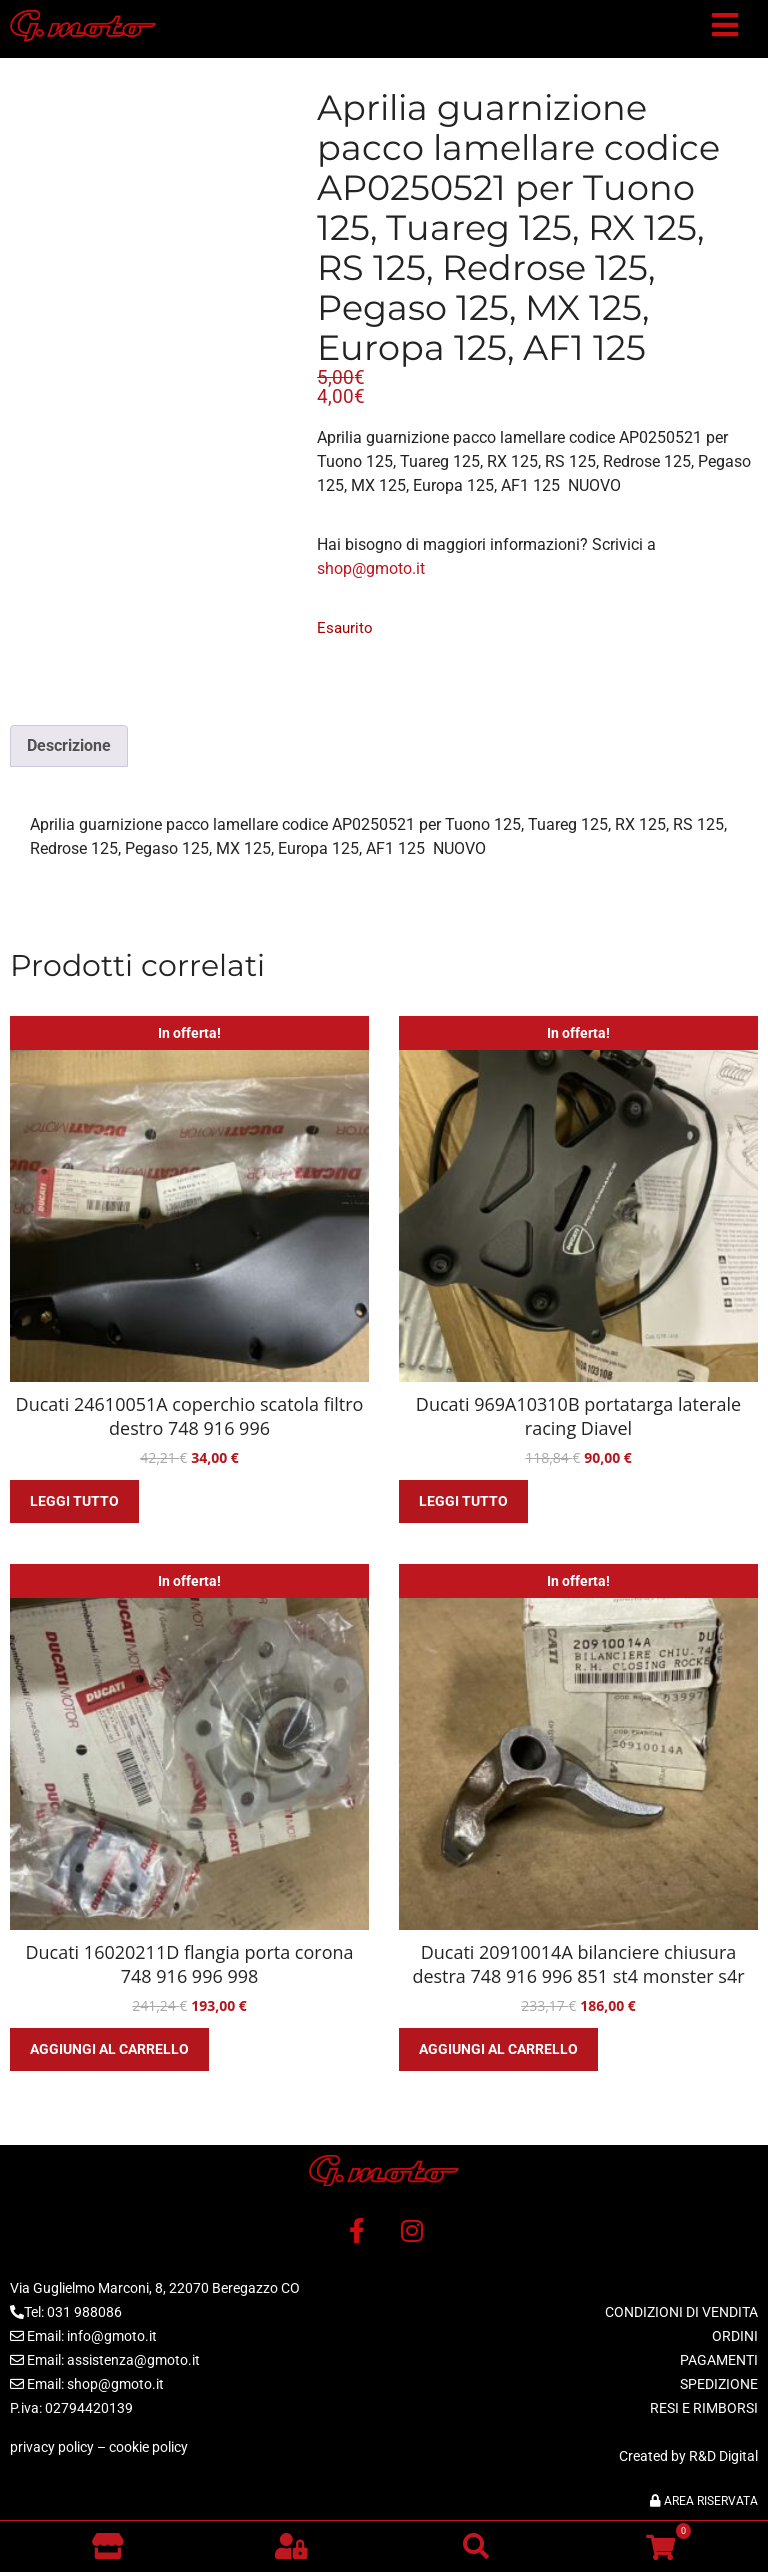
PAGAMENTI (719, 2360)
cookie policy (148, 2447)
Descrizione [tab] (69, 745)
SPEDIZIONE (719, 2384)
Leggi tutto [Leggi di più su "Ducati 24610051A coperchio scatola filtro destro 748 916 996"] (74, 1501)
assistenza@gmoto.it (133, 2360)
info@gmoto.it (112, 2336)
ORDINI (735, 2336)
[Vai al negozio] (107, 2546)
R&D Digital (723, 2456)
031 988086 (84, 2312)
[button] (725, 29)
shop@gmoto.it (371, 568)
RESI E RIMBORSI (704, 2408)
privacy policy (52, 2447)
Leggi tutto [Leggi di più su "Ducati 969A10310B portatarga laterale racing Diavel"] (463, 1501)
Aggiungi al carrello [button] (109, 2049)
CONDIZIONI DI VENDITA (681, 2312)
